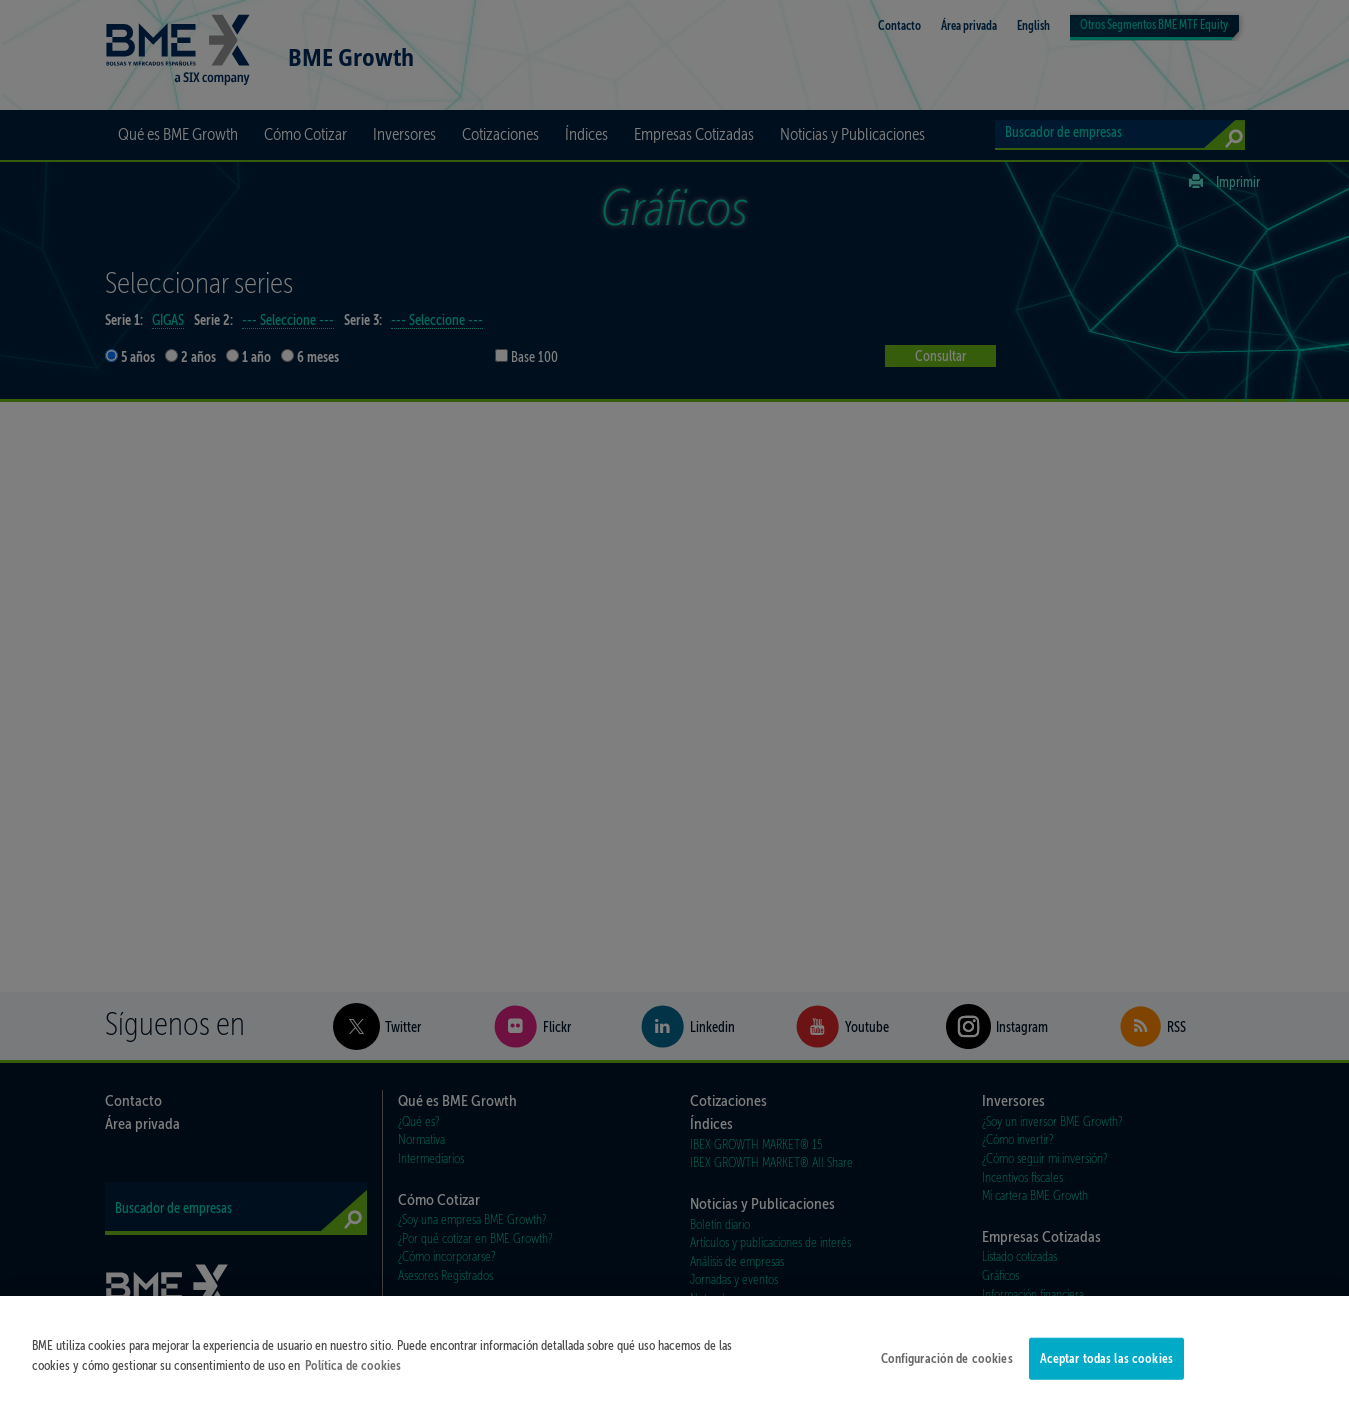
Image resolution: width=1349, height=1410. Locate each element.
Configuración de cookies (947, 1365)
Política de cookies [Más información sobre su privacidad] (353, 1371)
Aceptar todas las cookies (1106, 1365)
